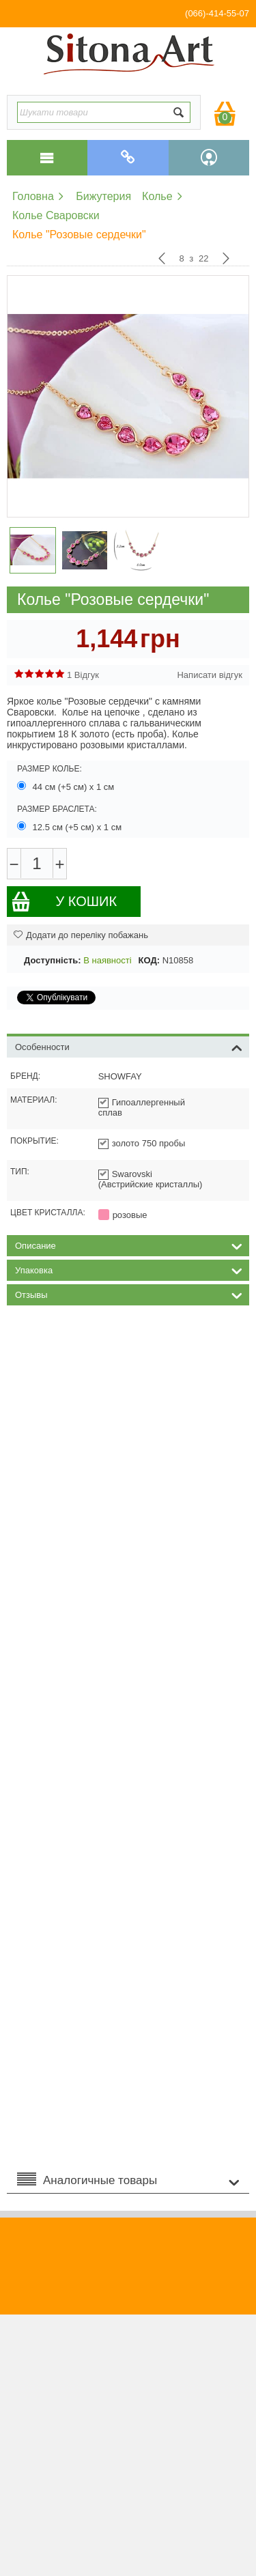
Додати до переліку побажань (81, 935)
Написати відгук (209, 675)
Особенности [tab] (128, 1046)
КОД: (149, 960)
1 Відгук (83, 675)
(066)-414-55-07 (217, 13)
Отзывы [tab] (128, 1294)
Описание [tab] (128, 1245)
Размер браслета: (57, 809)
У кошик (64, 901)
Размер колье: (49, 769)
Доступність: (52, 960)
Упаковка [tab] (128, 1269)
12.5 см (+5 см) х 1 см (70, 826)
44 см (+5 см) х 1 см (67, 786)
